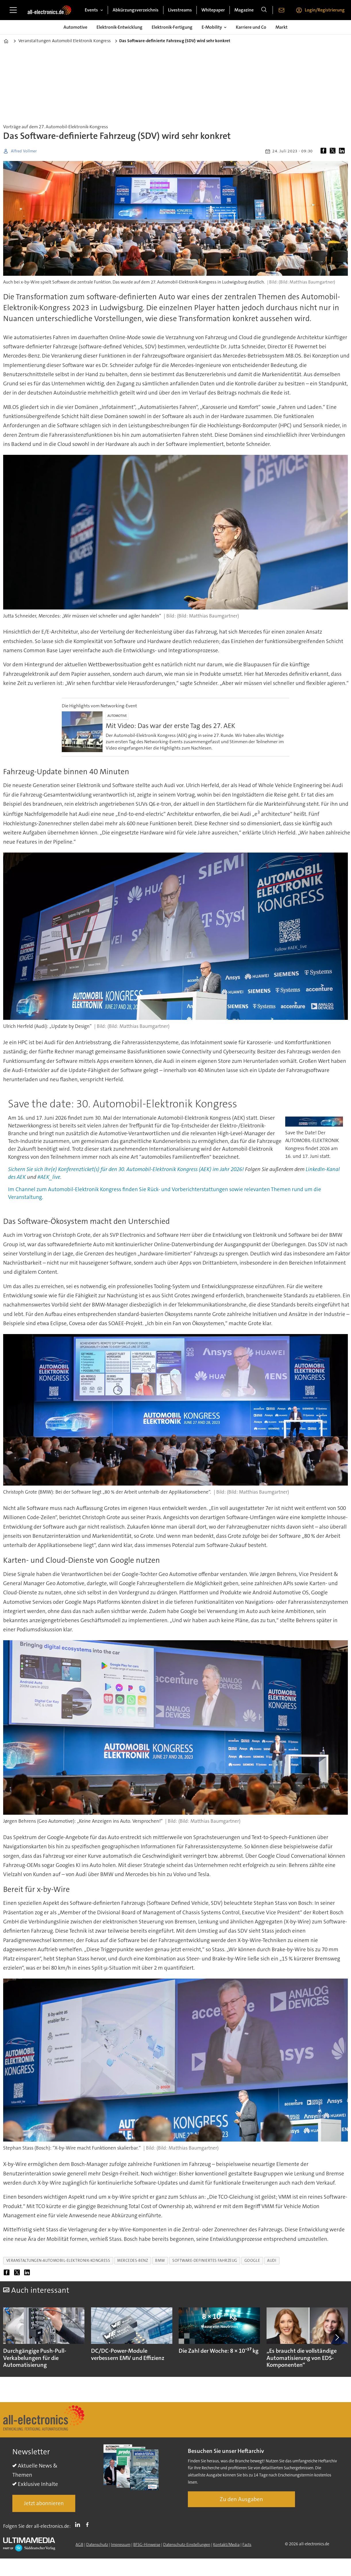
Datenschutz (97, 2544)
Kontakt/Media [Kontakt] (226, 2544)
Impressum (120, 2544)
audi (271, 2260)
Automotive (75, 27)
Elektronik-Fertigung (172, 27)
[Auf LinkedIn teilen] (343, 151)
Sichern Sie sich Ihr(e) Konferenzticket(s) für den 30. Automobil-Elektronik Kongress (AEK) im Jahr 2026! (126, 1169)
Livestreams (180, 10)
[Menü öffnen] (13, 10)
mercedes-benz (132, 2260)
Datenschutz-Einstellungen (186, 2544)
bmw (160, 2260)
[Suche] (264, 10)
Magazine (244, 10)
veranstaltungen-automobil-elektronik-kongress (58, 2260)
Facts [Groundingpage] (246, 2544)
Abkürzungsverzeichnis (136, 10)
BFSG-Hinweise (146, 2544)
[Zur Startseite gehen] (49, 10)
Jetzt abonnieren (44, 2503)
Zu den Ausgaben (241, 2499)
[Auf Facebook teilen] (324, 151)
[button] (337, 2337)
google (252, 2260)
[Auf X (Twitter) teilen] (333, 151)
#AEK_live (48, 1177)
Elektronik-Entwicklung (119, 27)
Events (91, 10)
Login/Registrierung (325, 10)
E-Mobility (212, 27)
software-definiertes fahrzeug (204, 2260)
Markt (281, 27)
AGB (79, 2544)
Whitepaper (213, 10)
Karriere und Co (251, 27)
